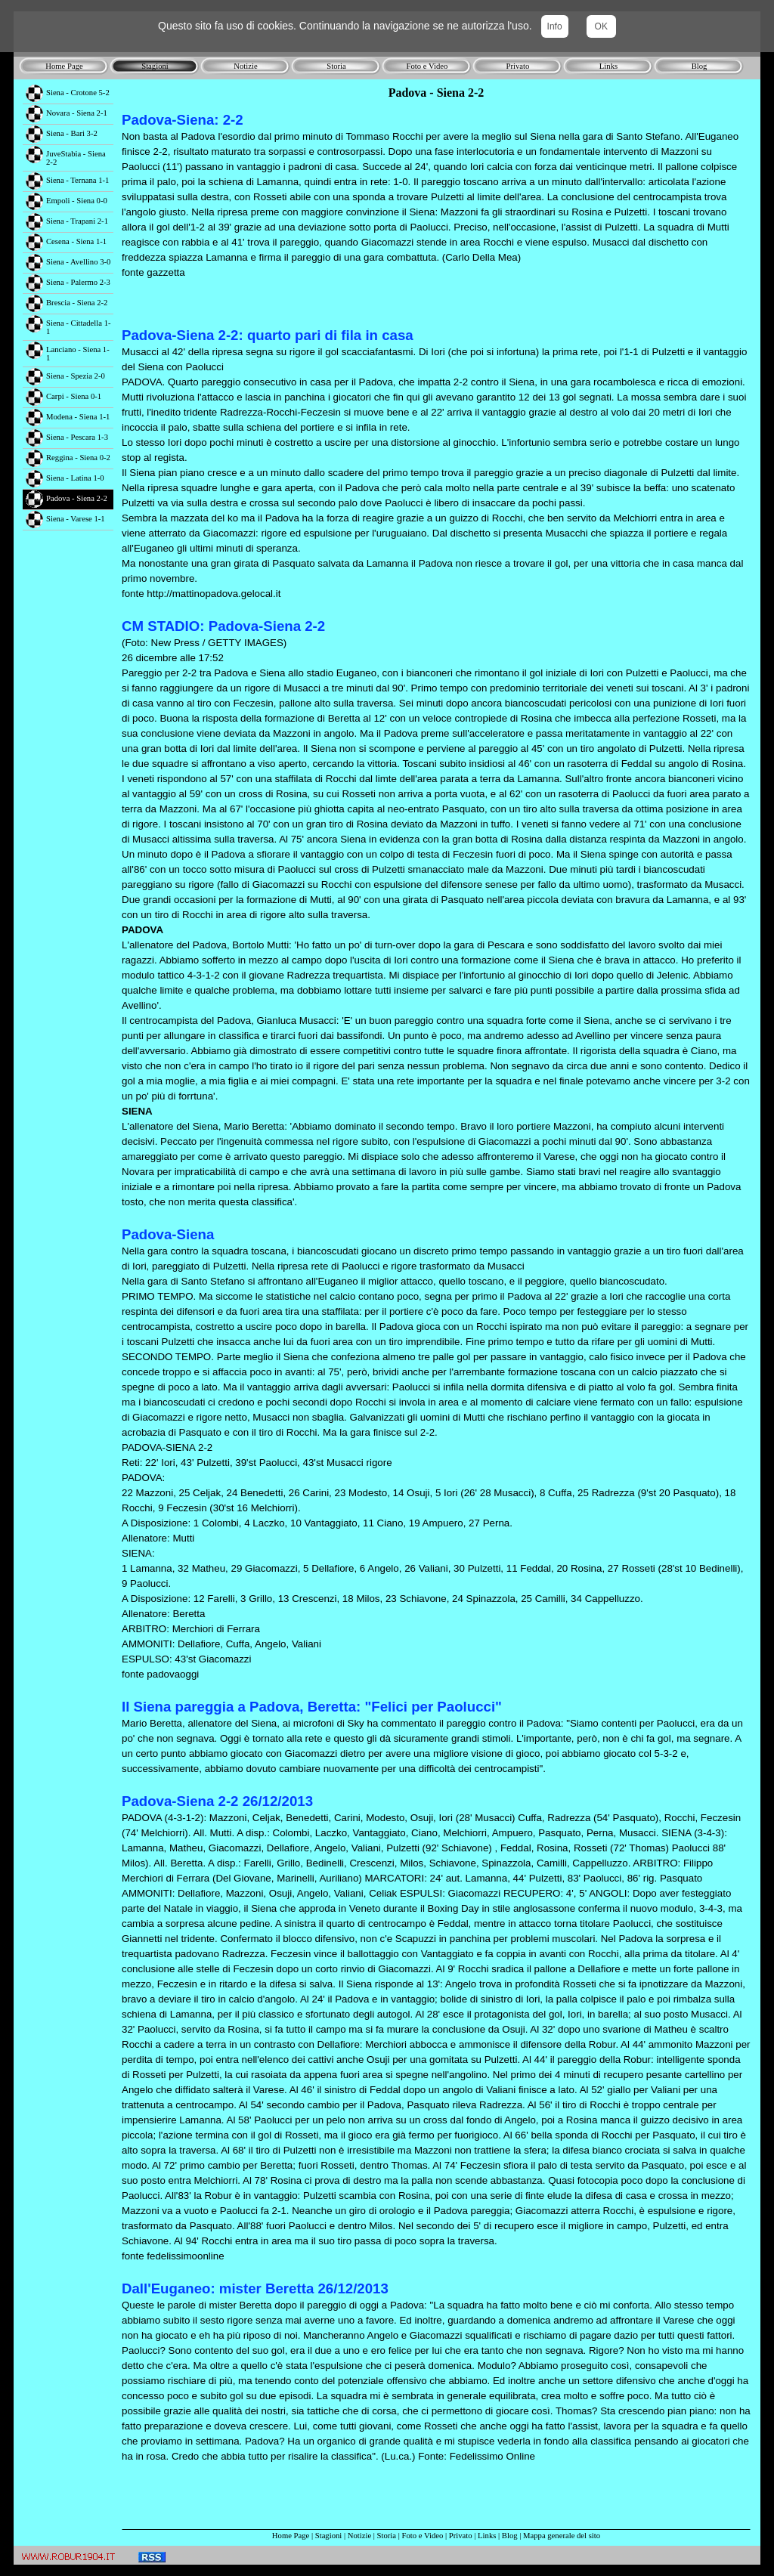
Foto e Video (423, 2535)
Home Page (290, 2535)
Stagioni (328, 2535)
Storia (386, 2535)
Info (554, 26)
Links (487, 2535)
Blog (510, 2535)
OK (601, 26)
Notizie (359, 2535)
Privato (460, 2535)
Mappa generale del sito (561, 2535)
